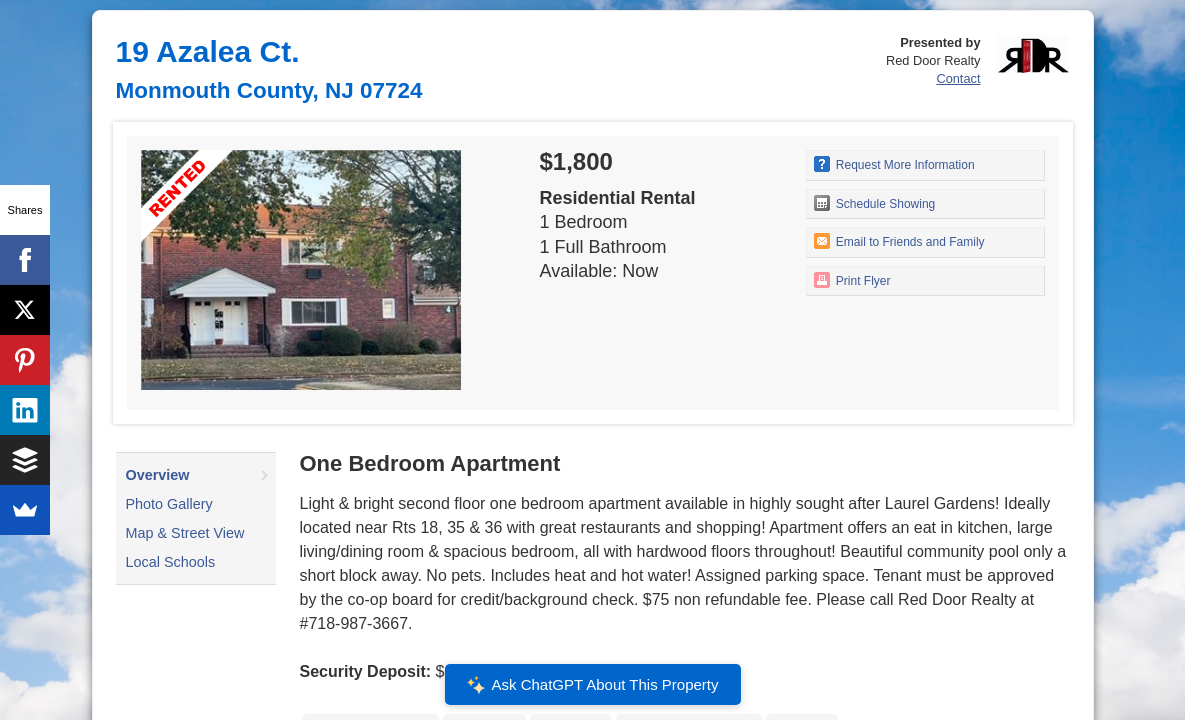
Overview (158, 475)
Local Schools (171, 562)
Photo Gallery (169, 504)
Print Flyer (852, 280)
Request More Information (894, 164)
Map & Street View (185, 533)
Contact (958, 78)
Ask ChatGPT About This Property (592, 685)
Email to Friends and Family (899, 241)
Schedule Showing (875, 203)
